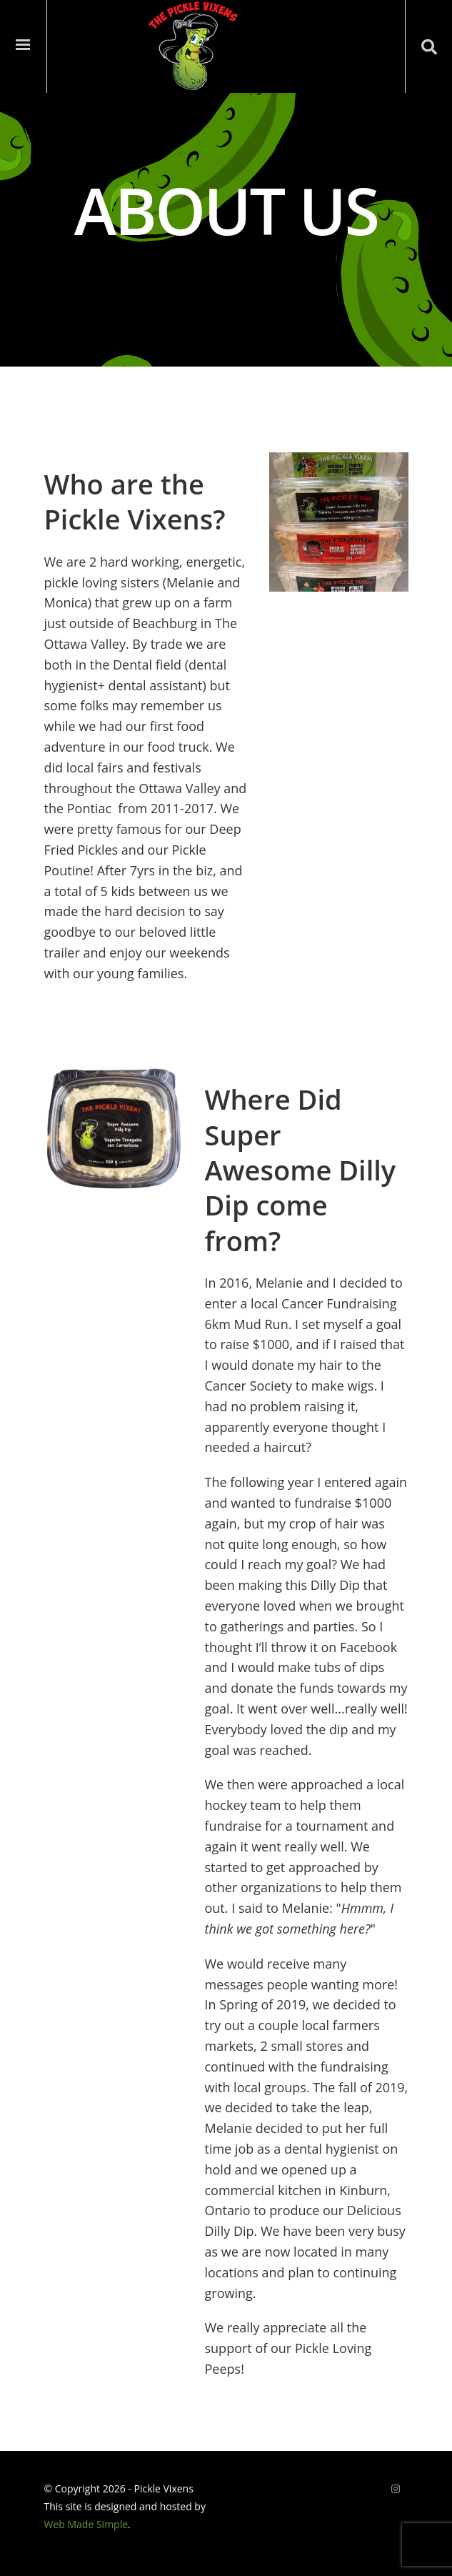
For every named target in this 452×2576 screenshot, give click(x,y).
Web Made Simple (86, 2524)
